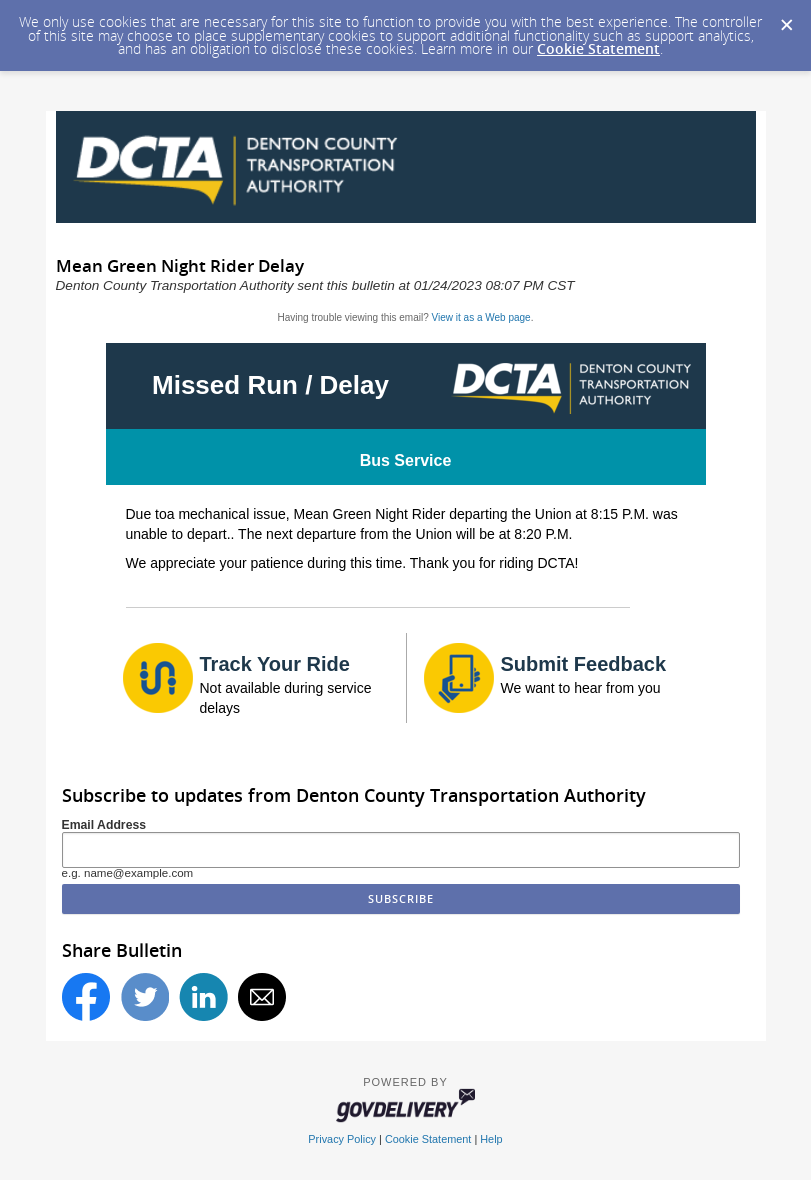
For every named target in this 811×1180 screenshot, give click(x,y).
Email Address (104, 825)
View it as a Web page (481, 317)
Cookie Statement (598, 48)
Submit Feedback (584, 664)
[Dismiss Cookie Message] (786, 19)
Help (491, 1139)
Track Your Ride (275, 664)
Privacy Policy (342, 1139)
